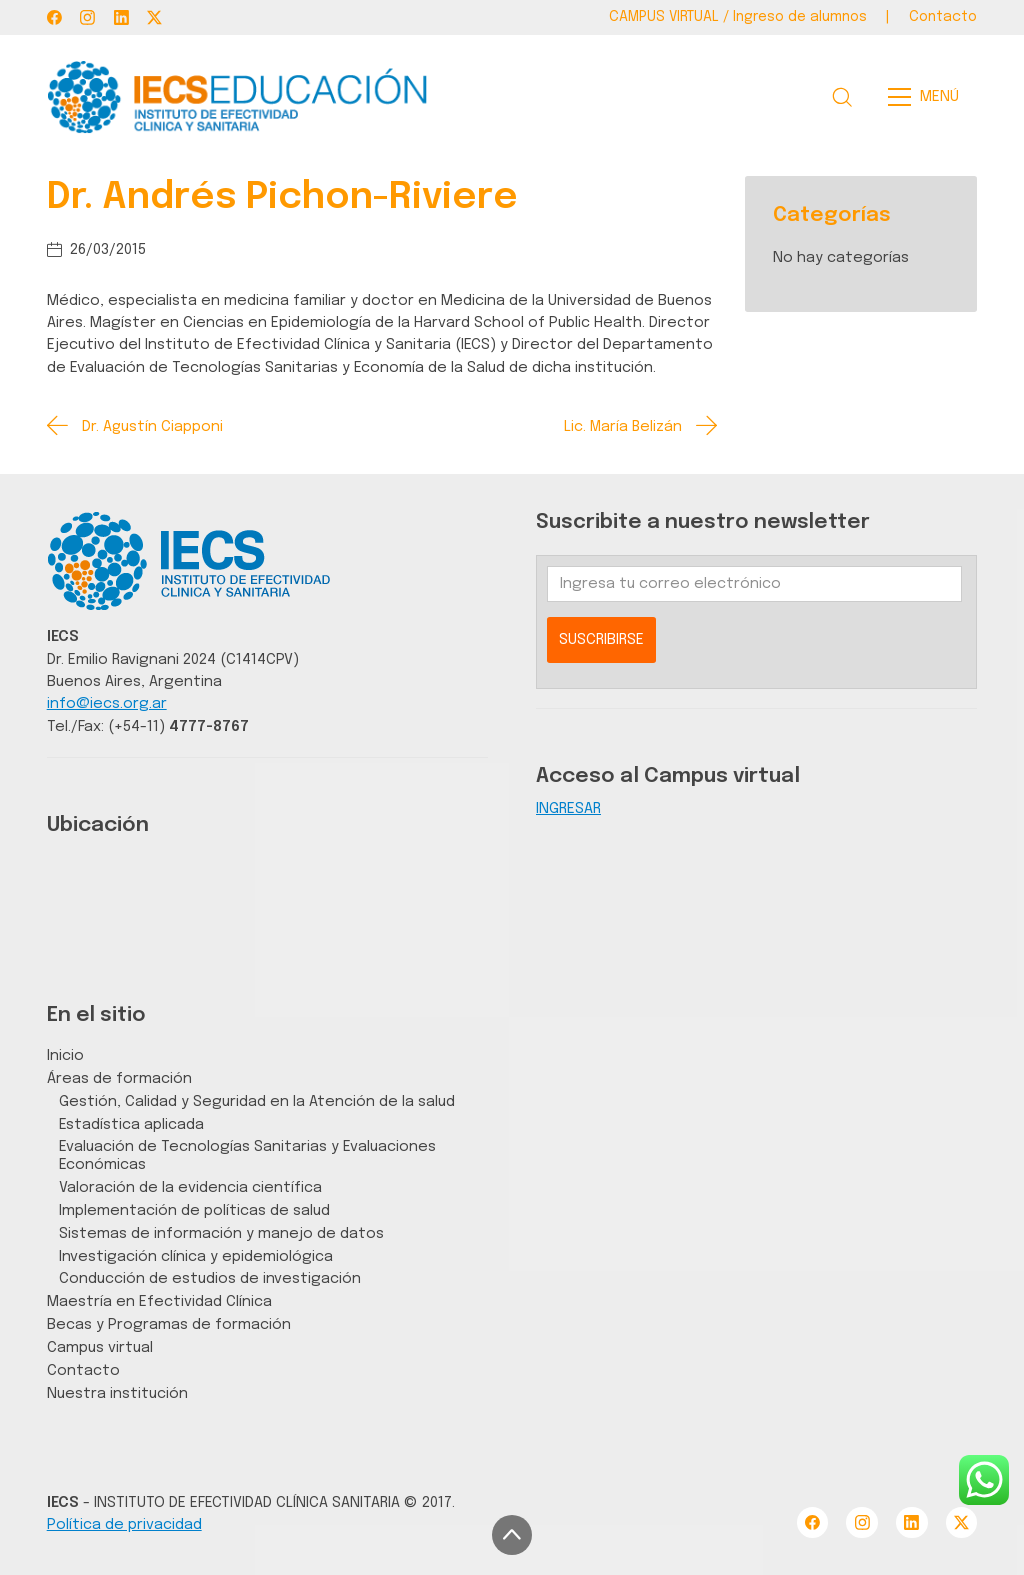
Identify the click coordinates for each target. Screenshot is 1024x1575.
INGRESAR (568, 808)
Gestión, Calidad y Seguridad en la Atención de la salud (257, 1101)
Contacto (83, 1370)
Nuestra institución (117, 1393)
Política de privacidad (124, 1524)
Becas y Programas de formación (169, 1324)
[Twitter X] (154, 17)
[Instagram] (87, 17)
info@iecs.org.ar (107, 703)
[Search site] (842, 97)
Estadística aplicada (131, 1124)
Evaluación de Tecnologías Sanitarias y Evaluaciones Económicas (247, 1155)
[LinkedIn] (121, 17)
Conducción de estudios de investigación (210, 1278)
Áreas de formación (119, 1078)
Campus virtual (100, 1347)
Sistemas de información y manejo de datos (221, 1233)
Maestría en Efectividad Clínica (159, 1301)
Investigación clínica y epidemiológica (196, 1256)
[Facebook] (54, 17)
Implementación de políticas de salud (194, 1210)
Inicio (65, 1055)
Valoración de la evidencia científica (190, 1187)
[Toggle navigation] (929, 97)
